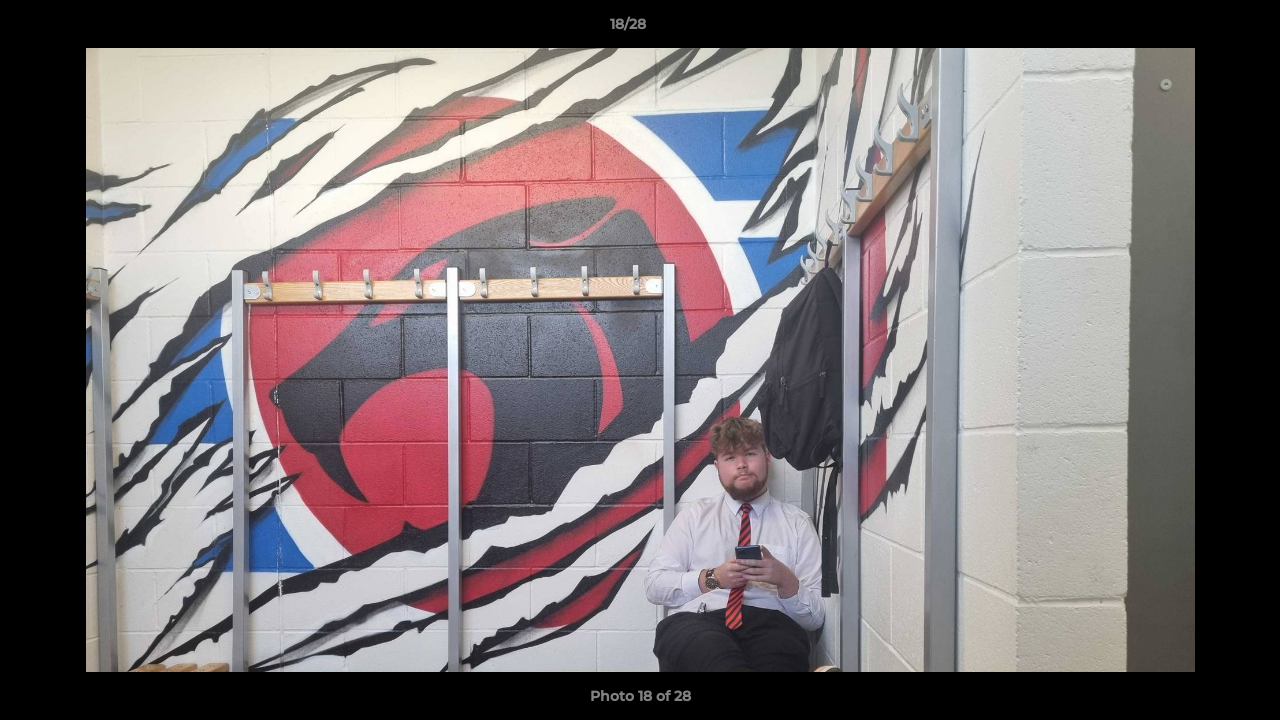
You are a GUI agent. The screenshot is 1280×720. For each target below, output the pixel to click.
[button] (1196, 29)
